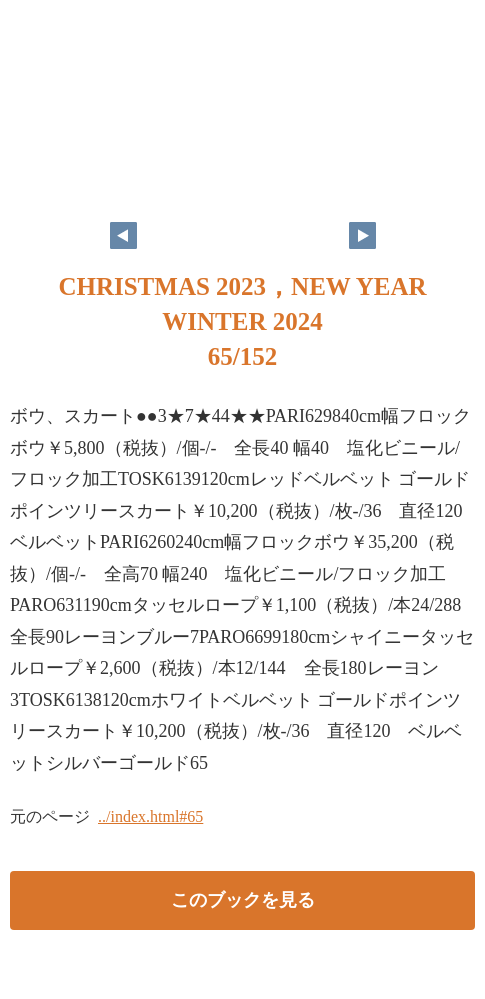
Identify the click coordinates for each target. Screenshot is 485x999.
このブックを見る (243, 900)
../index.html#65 (150, 816)
